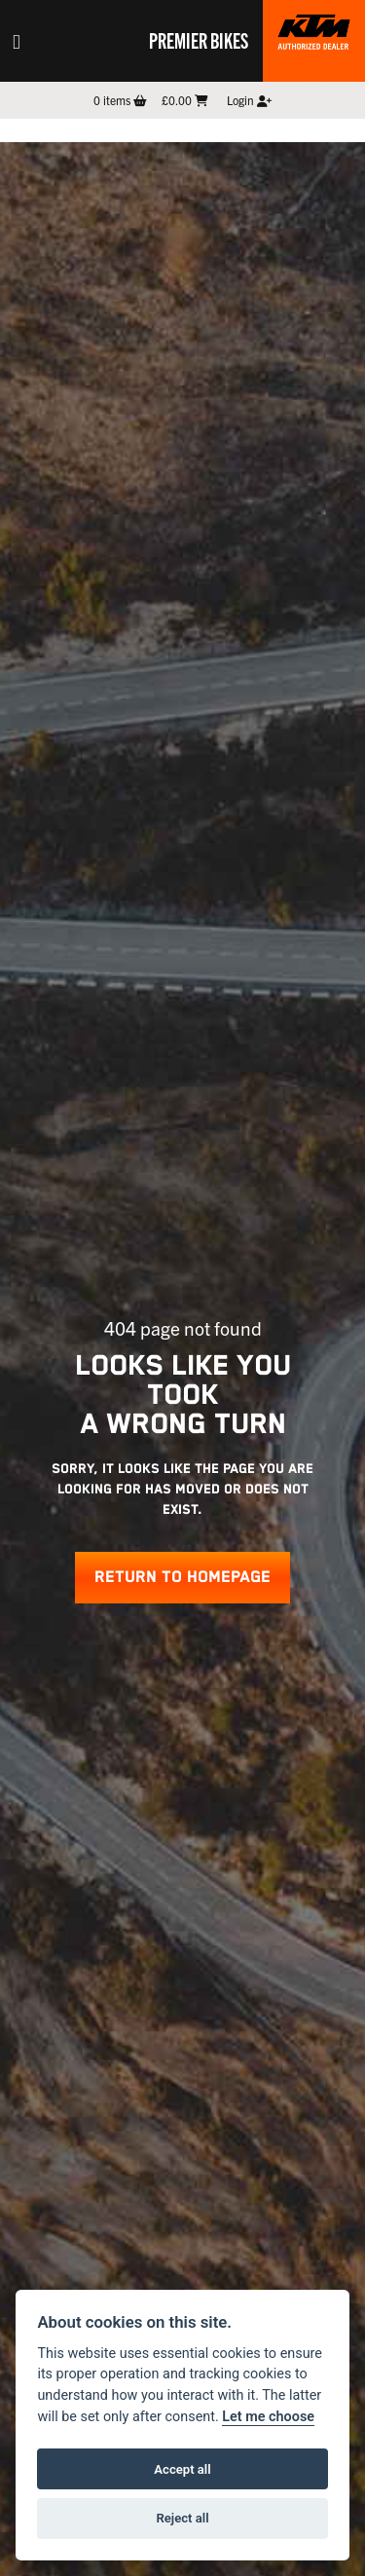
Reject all (182, 2518)
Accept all (182, 2469)
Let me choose (268, 2417)
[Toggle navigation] (16, 41)
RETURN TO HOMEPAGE (182, 1577)
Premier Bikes (198, 40)
